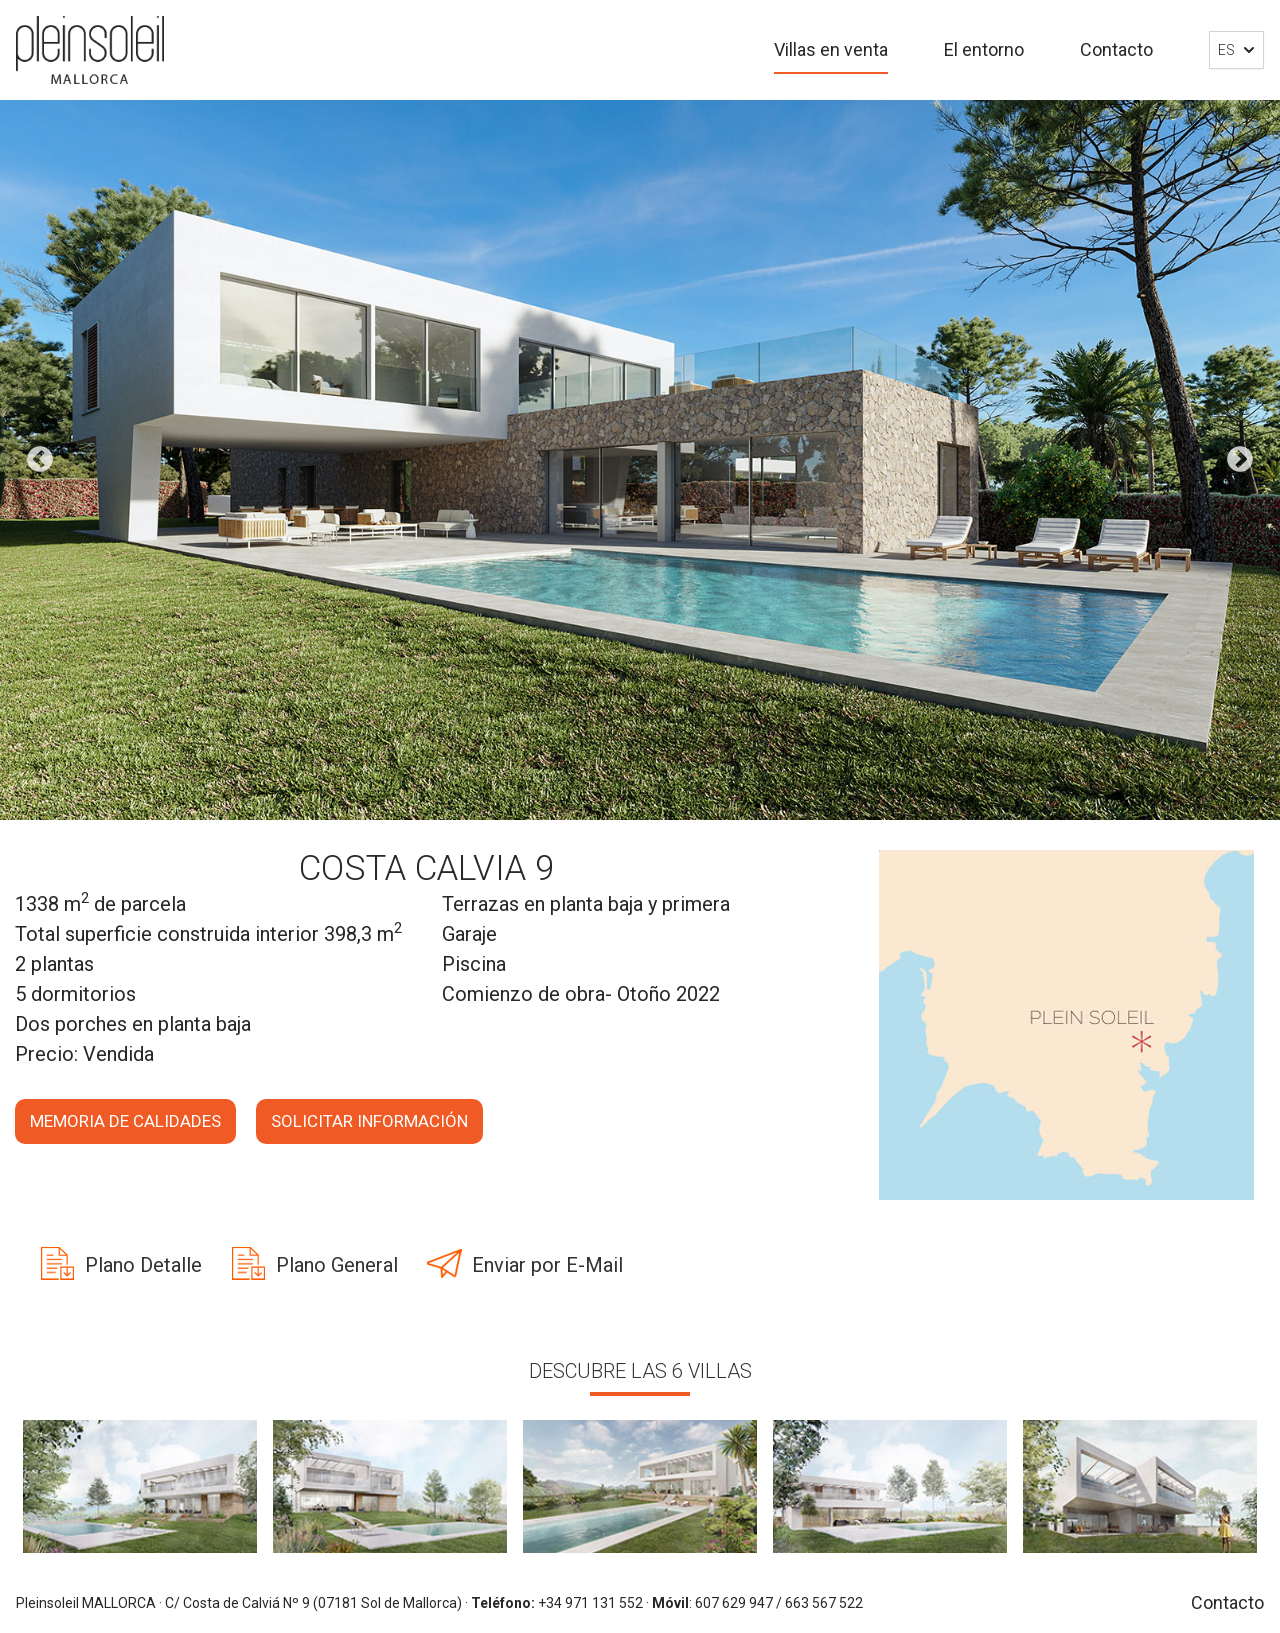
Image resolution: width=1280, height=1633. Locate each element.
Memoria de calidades (125, 1121)
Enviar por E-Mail (547, 1265)
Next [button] (1240, 460)
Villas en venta (831, 49)
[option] (640, 460)
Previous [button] (40, 460)
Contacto (1116, 49)
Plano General (337, 1265)
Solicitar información (369, 1121)
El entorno (984, 49)
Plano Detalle (143, 1265)
